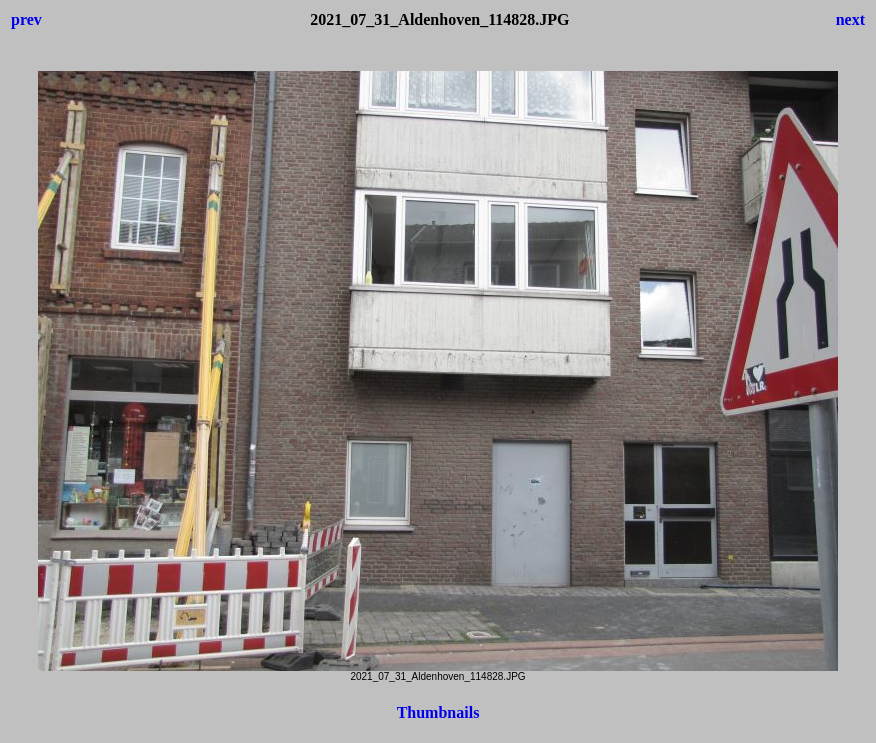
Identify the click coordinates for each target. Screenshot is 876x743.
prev (26, 19)
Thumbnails (438, 712)
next (850, 19)
